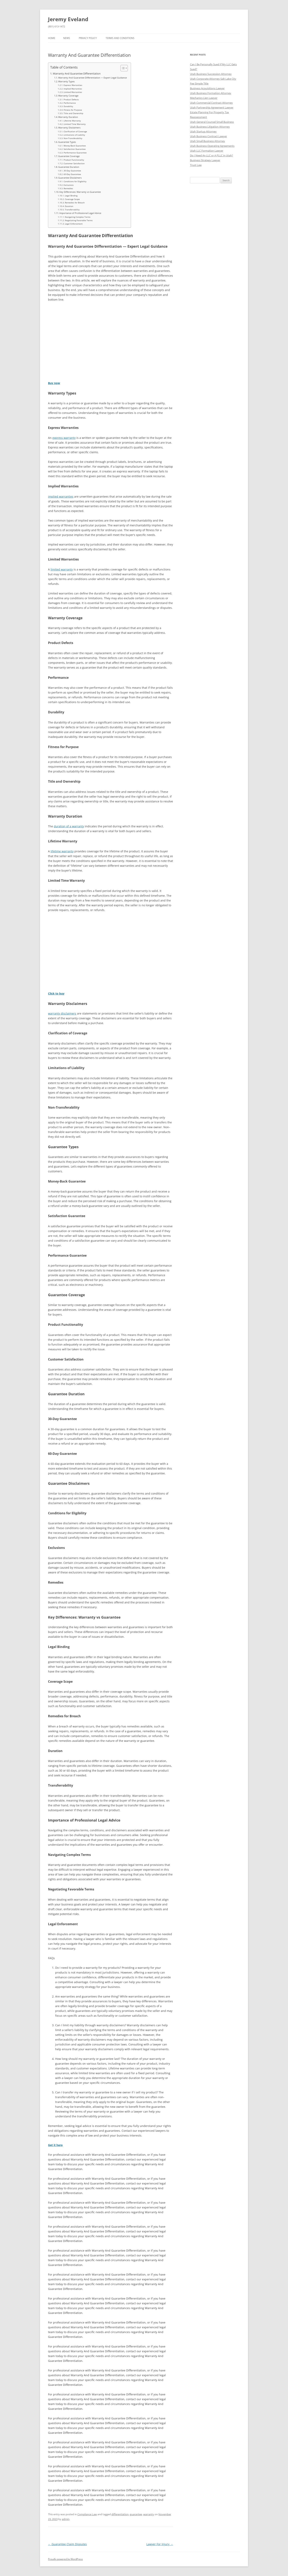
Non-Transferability (73, 138)
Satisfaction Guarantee (75, 149)
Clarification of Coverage (75, 131)
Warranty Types (66, 81)
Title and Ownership (73, 113)
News (66, 38)
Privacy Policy (88, 38)
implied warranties (60, 496)
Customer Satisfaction (74, 163)
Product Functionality (74, 159)
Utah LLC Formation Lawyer (206, 150)
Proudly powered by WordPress (65, 2559)
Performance (70, 102)
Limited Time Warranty (75, 124)
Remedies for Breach (75, 202)
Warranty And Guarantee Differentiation (77, 73)
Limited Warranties (73, 92)
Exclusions (69, 185)
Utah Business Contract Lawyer (208, 136)
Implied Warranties (73, 88)
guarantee (136, 2514)
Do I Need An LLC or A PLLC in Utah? (211, 155)
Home (51, 38)
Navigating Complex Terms (77, 217)
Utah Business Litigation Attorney (210, 126)
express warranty (64, 438)
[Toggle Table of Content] (122, 68)
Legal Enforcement (74, 223)
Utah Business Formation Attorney (210, 93)
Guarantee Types (67, 141)
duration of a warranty (69, 826)
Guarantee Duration (68, 166)
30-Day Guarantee (72, 170)
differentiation (120, 2514)
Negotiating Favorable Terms (79, 220)
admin (65, 2519)
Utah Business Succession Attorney (211, 74)
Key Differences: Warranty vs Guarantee (80, 191)
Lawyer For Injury (159, 2544)
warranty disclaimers (62, 1013)
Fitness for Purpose (73, 109)
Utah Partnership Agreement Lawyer (211, 107)
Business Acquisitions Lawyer (207, 88)
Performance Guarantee (75, 152)
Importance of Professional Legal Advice (80, 213)
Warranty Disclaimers (69, 127)
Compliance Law (87, 2514)
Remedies (68, 188)
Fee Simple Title (199, 83)
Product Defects (71, 99)
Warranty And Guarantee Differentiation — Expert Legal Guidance (92, 77)
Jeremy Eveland (68, 19)
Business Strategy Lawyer (205, 160)
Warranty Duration (68, 116)
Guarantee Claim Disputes (67, 2544)
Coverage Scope (72, 199)
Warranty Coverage (68, 95)
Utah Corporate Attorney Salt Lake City (213, 78)
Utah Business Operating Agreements (212, 146)
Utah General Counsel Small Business (212, 122)
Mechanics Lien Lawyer (203, 98)
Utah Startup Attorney (203, 131)
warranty (148, 2514)
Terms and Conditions (120, 38)
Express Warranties (73, 85)
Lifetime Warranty (72, 120)
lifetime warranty (62, 851)
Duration (69, 206)
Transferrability (72, 209)
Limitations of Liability (74, 134)
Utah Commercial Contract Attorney (211, 102)
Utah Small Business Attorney (207, 141)
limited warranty (62, 569)
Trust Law (196, 165)
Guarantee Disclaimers (70, 177)
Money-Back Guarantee (75, 145)
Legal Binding (71, 195)
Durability (68, 106)
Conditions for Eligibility (75, 181)
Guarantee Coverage (69, 156)
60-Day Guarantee (72, 174)
